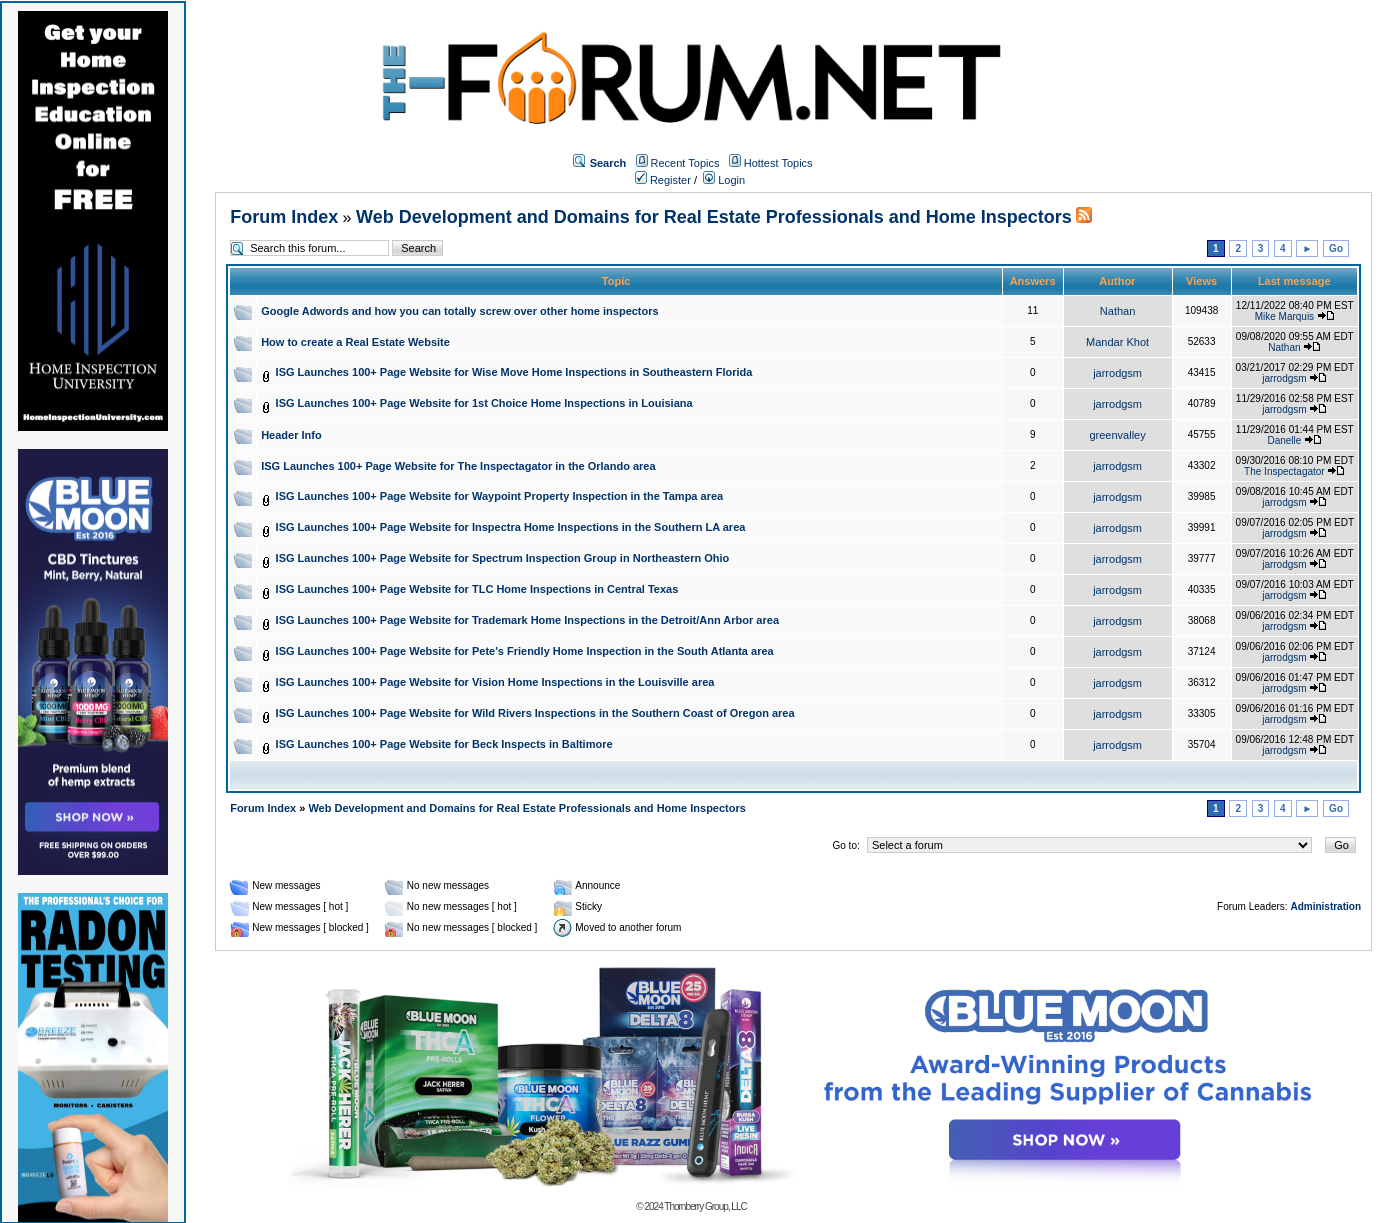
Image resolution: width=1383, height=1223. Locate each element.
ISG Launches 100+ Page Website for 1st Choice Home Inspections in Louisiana (484, 403)
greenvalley (1117, 435)
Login (724, 180)
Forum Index (284, 217)
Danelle (1284, 440)
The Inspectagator (1284, 471)
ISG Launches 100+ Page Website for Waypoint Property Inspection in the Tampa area (500, 496)
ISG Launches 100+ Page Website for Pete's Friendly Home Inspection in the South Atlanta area (525, 651)
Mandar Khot (1117, 342)
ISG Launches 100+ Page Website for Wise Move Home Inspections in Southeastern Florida (514, 372)
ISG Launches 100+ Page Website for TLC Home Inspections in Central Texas (477, 589)
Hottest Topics (778, 163)
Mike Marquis (1284, 316)
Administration (1325, 906)
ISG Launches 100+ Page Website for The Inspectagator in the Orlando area (458, 466)
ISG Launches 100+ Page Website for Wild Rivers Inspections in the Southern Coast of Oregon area (535, 713)
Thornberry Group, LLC (705, 1206)
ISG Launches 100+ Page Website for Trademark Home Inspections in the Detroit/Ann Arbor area (527, 620)
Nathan (1117, 311)
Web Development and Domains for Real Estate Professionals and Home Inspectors (714, 217)
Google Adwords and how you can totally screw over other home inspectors (460, 311)
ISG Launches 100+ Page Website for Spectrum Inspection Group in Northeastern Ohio (503, 558)
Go (1336, 248)
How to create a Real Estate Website (355, 342)
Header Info (291, 435)
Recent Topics (685, 163)
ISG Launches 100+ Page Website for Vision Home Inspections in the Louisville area (495, 682)
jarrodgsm (1117, 373)
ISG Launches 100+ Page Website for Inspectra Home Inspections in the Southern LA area (511, 527)
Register (663, 180)
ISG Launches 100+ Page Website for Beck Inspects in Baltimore (444, 744)
